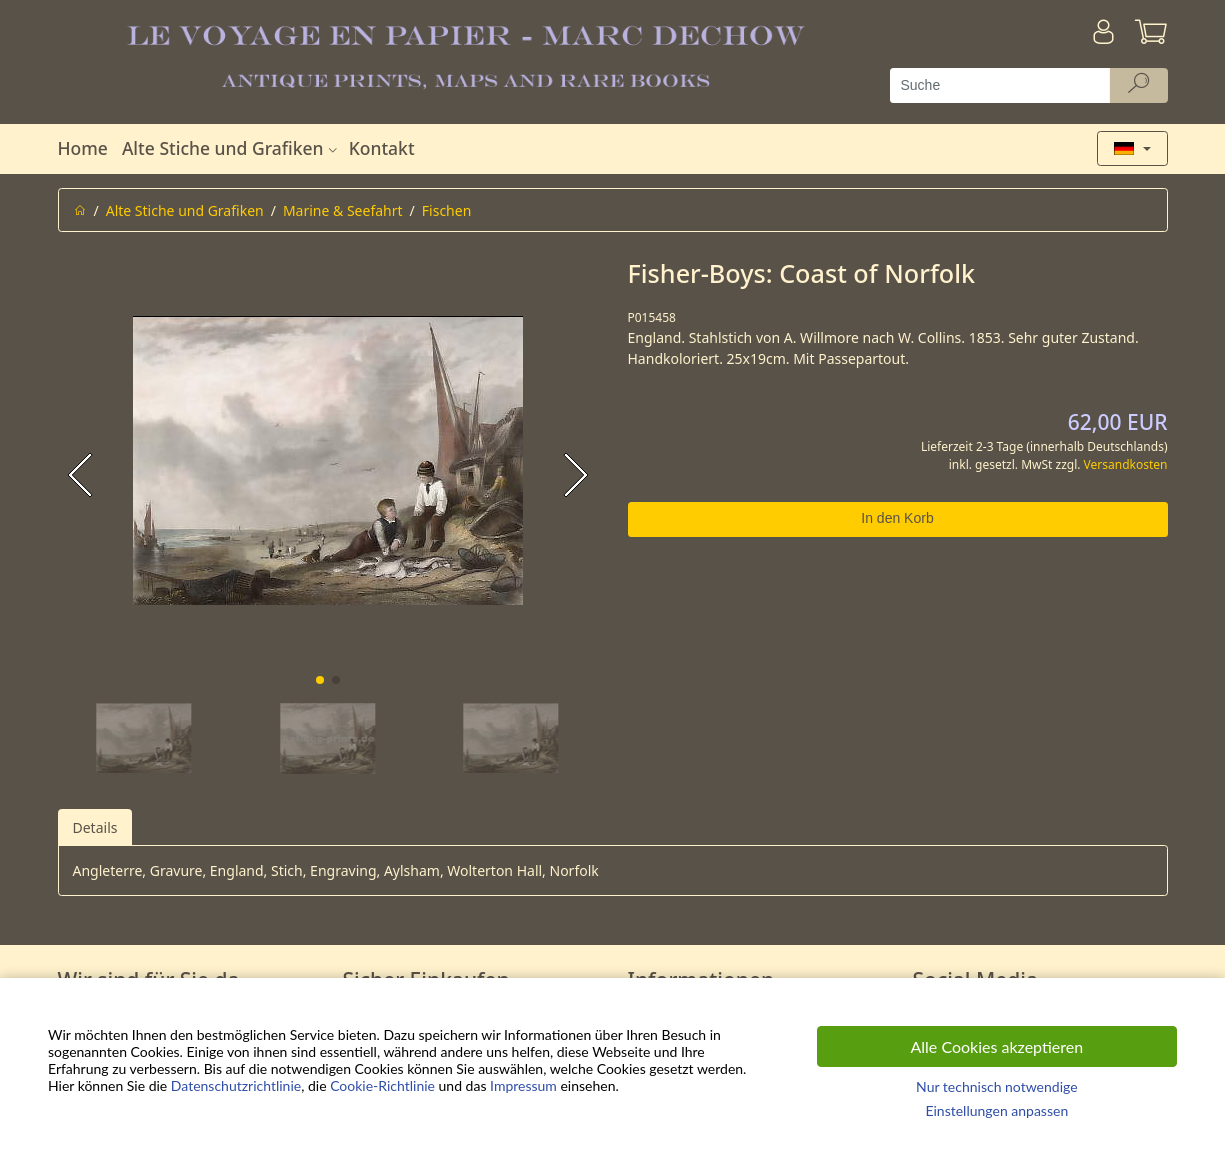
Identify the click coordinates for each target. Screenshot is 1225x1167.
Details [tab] (95, 827)
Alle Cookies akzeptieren (997, 1046)
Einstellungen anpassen (996, 1110)
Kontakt (382, 148)
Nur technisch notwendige (996, 1086)
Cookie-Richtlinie (382, 1085)
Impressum (523, 1085)
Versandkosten (1126, 464)
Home (83, 148)
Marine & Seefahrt (343, 210)
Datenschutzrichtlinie (236, 1085)
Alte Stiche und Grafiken (232, 148)
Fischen (447, 210)
